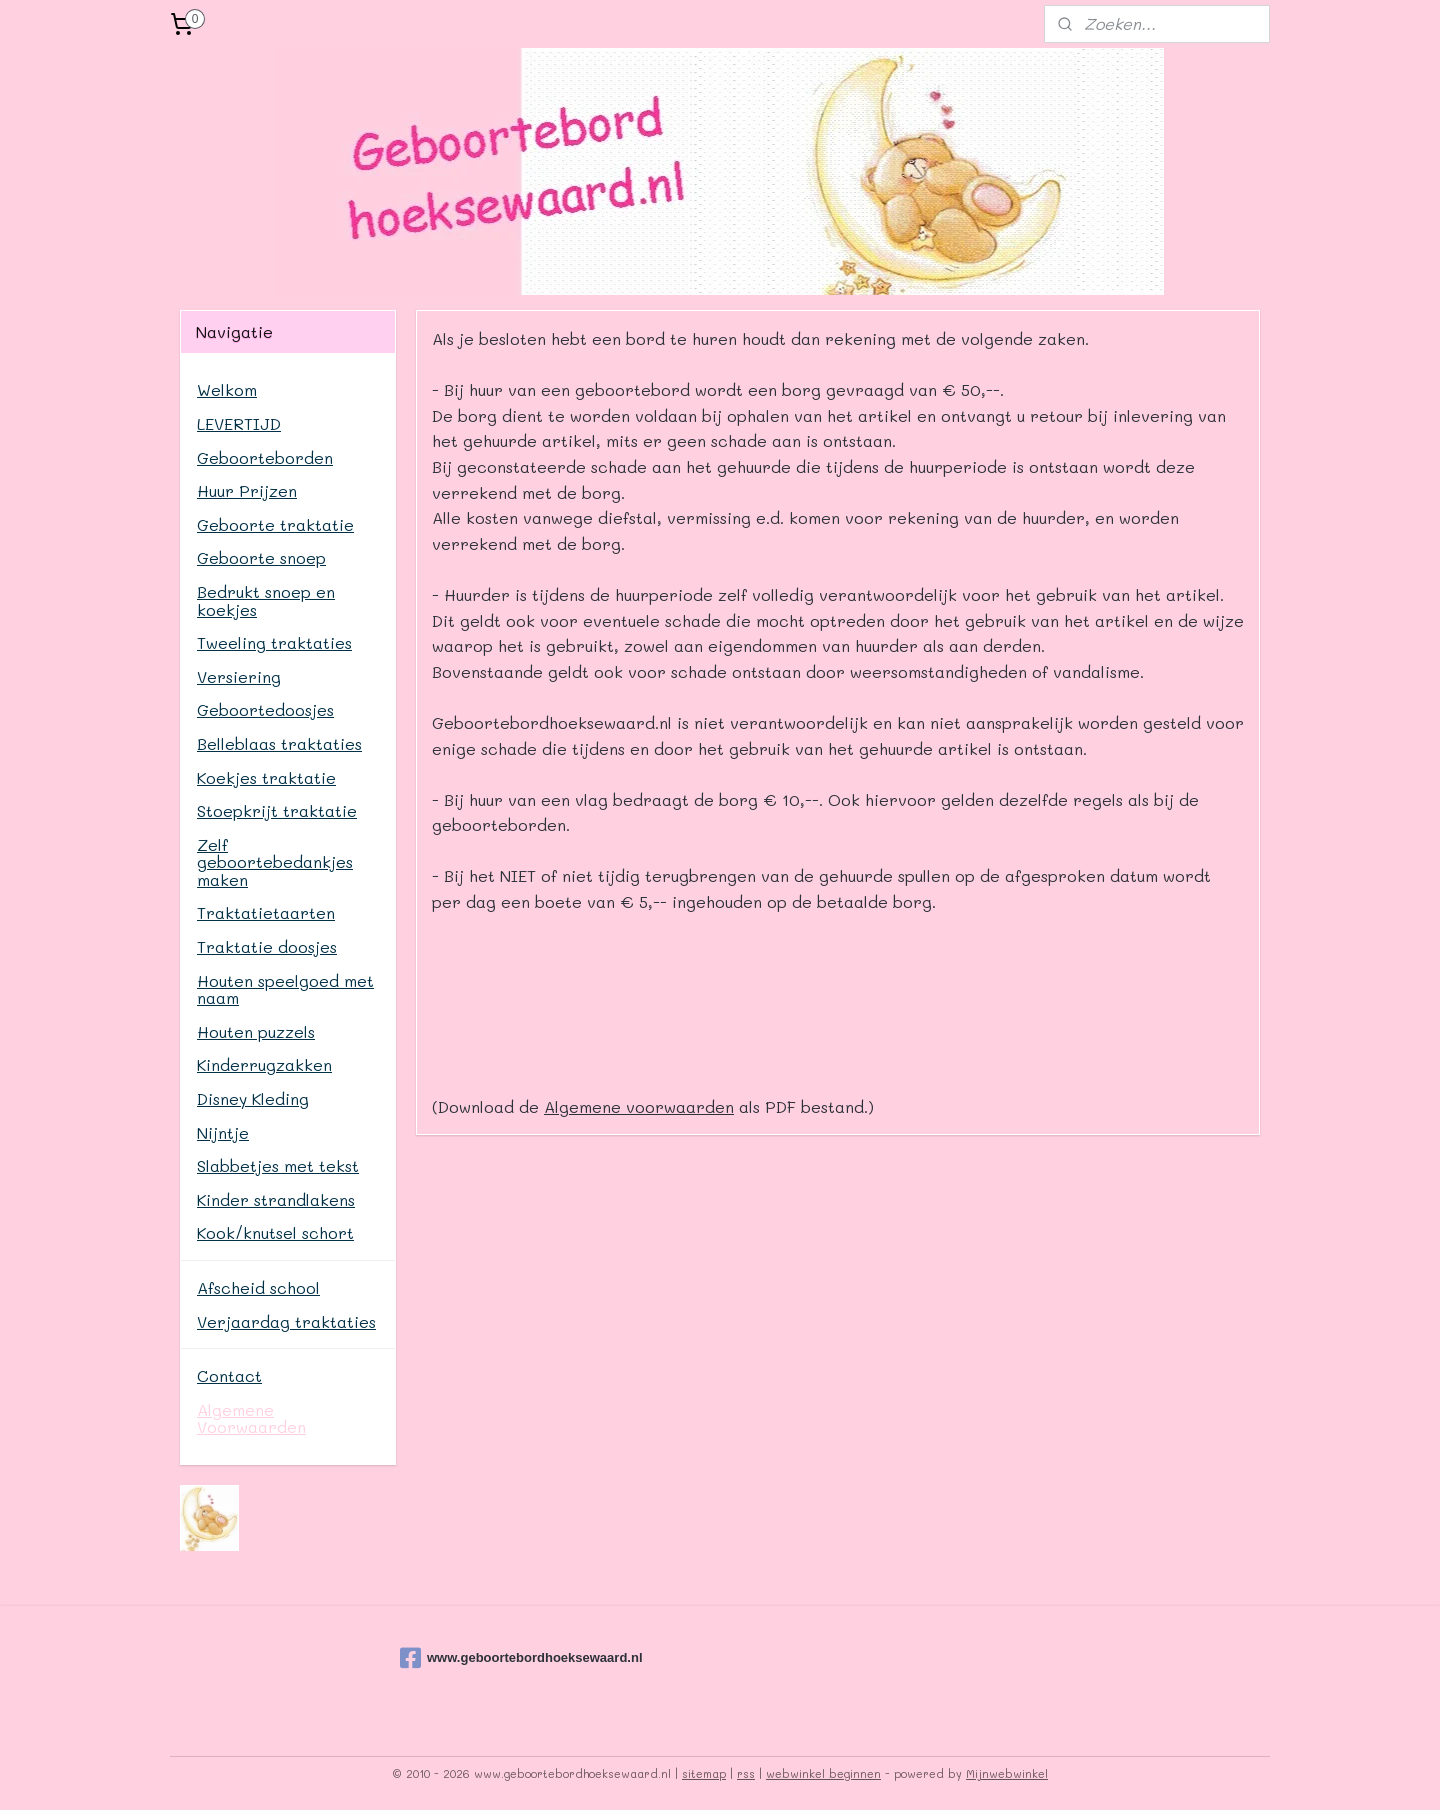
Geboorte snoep (261, 557)
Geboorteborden (265, 457)
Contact (229, 1375)
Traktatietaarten (266, 912)
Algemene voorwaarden (639, 1106)
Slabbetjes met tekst (278, 1165)
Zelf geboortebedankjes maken (275, 862)
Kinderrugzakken (264, 1064)
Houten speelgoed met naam (285, 989)
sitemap (704, 1773)
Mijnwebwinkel (1007, 1773)
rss (746, 1773)
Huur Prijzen (247, 490)
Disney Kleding (253, 1098)
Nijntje (223, 1132)
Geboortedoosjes (265, 709)
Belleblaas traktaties (279, 743)
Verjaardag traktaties (286, 1321)
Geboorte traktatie (275, 524)
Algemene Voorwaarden (251, 1418)
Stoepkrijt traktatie (277, 810)
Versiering (239, 676)
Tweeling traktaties (274, 642)
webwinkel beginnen (823, 1773)
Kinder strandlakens (276, 1199)
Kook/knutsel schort (275, 1232)
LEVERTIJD (239, 423)
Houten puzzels (256, 1031)
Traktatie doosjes (267, 946)
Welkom (227, 389)
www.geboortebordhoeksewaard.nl (500, 1658)
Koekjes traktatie (266, 777)
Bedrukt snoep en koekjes (266, 600)
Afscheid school (258, 1287)
